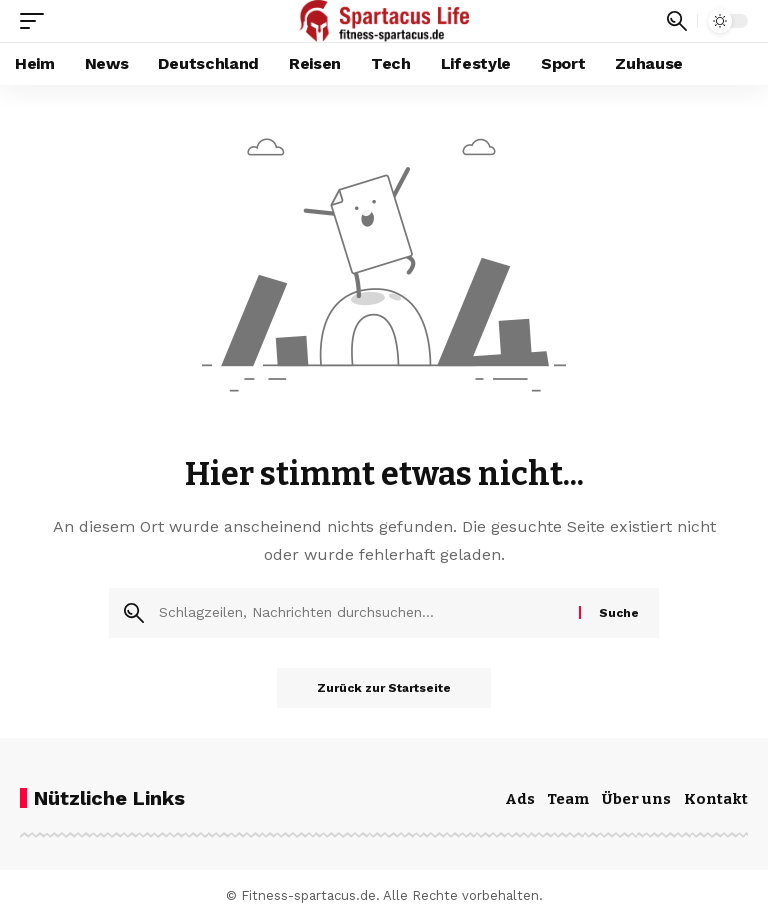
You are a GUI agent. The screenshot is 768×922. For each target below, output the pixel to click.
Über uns (636, 799)
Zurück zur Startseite (384, 688)
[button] (37, 21)
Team (568, 799)
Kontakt (716, 799)
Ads (520, 799)
